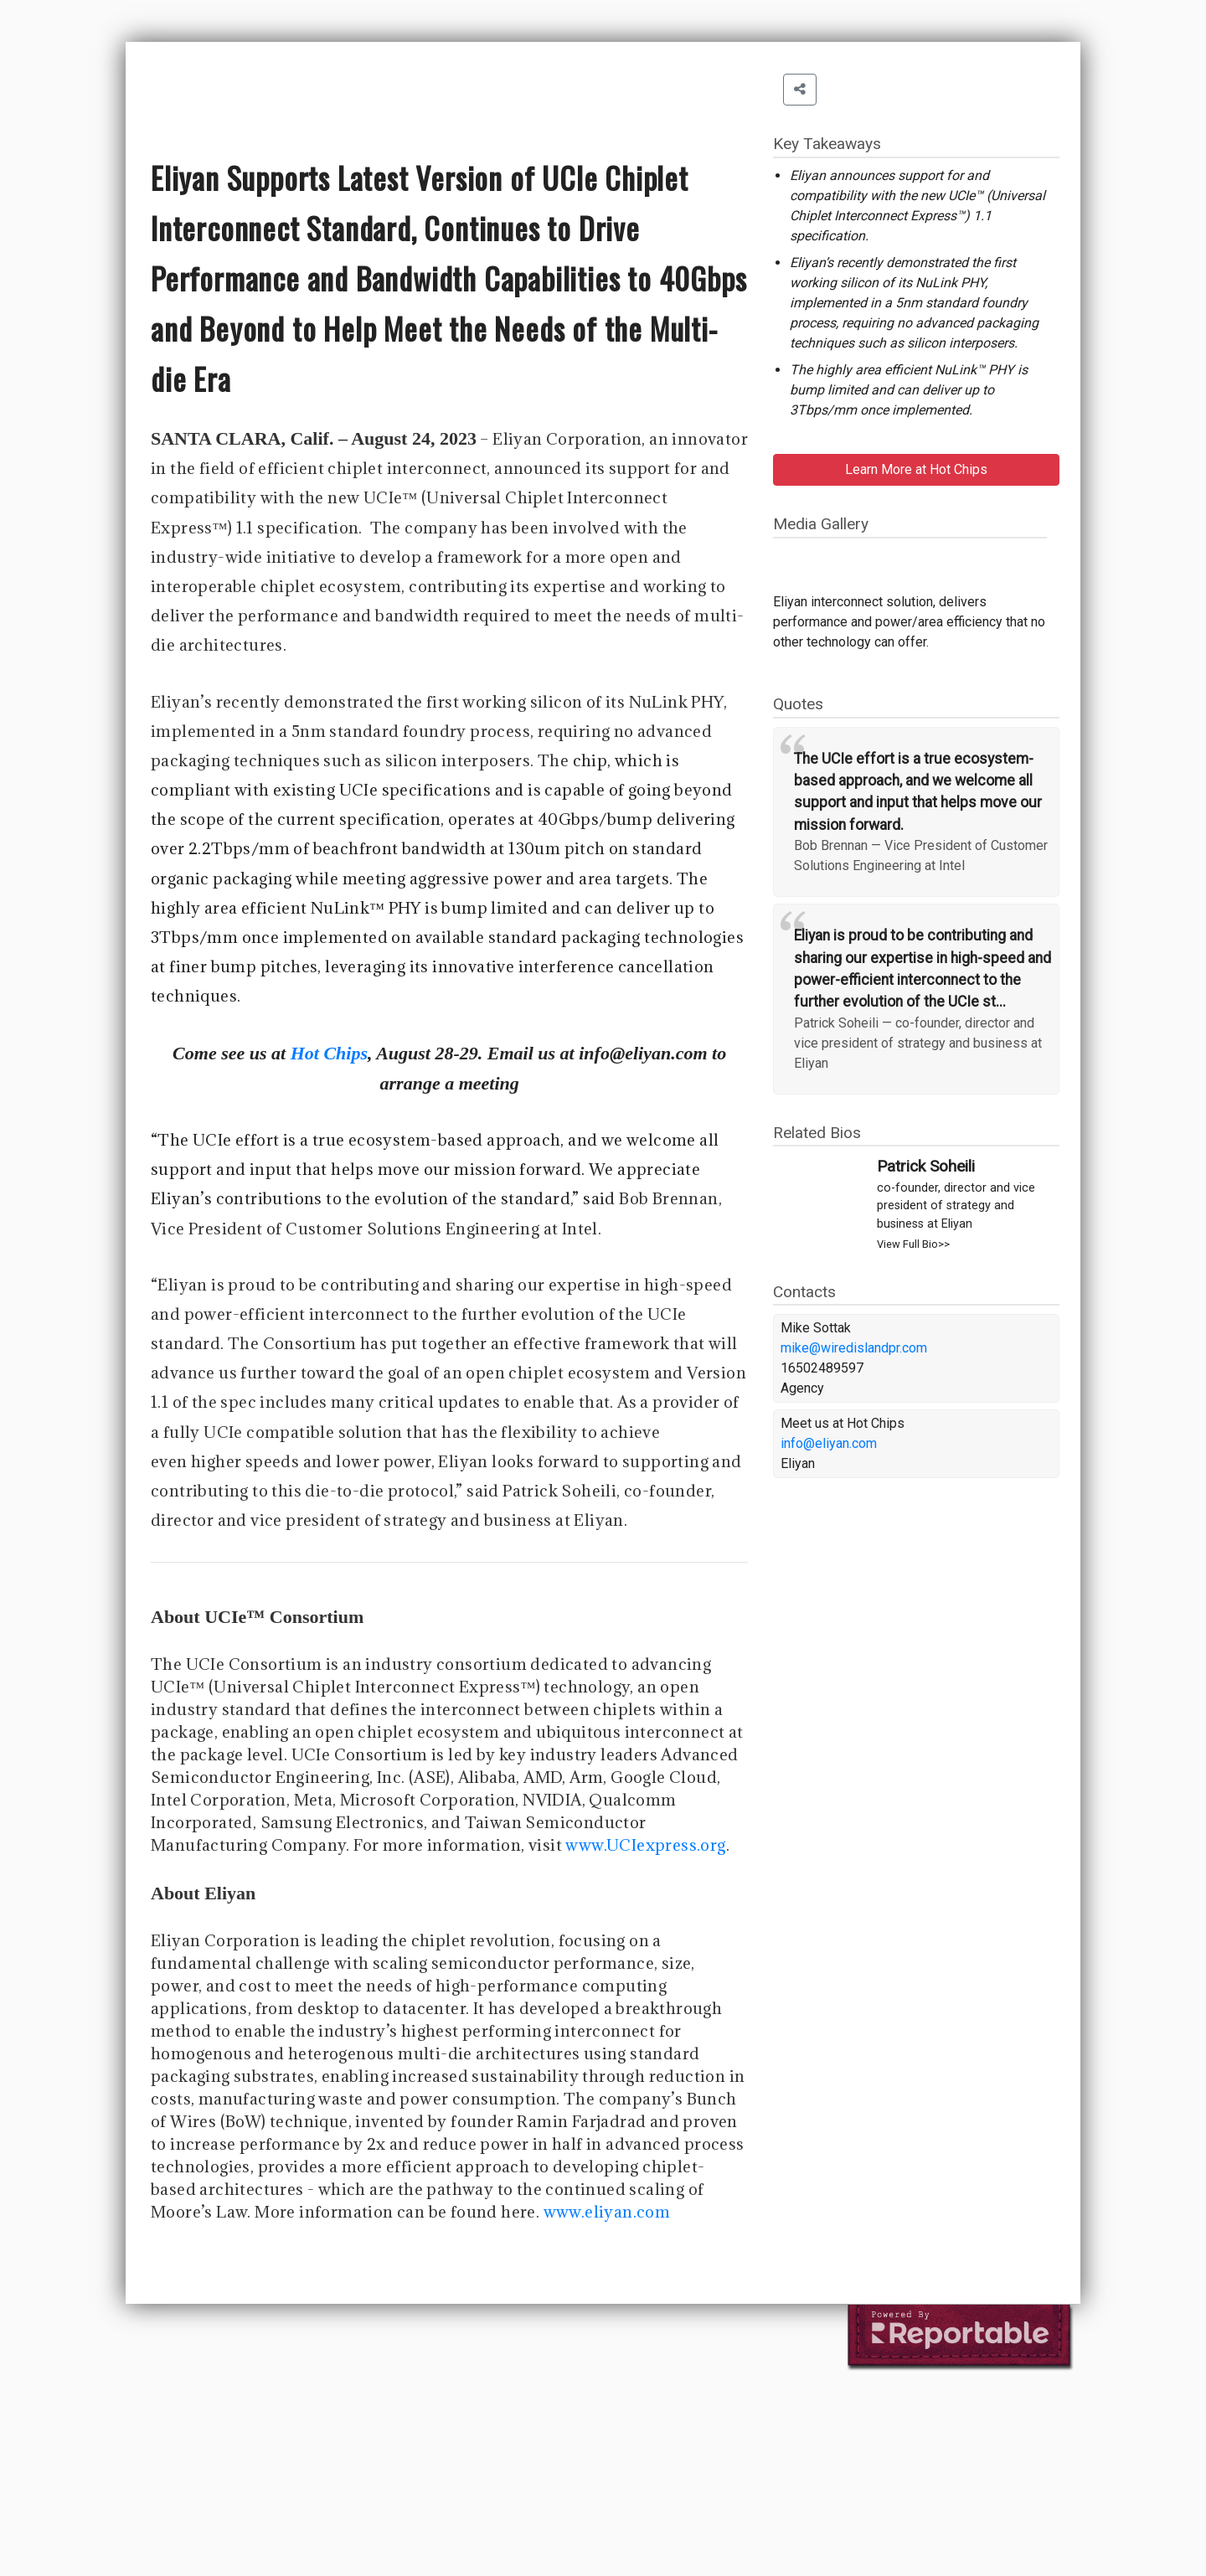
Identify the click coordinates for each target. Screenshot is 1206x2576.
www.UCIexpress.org (645, 1845)
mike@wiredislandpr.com (854, 1348)
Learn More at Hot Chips (916, 469)
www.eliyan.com (607, 2212)
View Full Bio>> (913, 1244)
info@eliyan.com (829, 1443)
